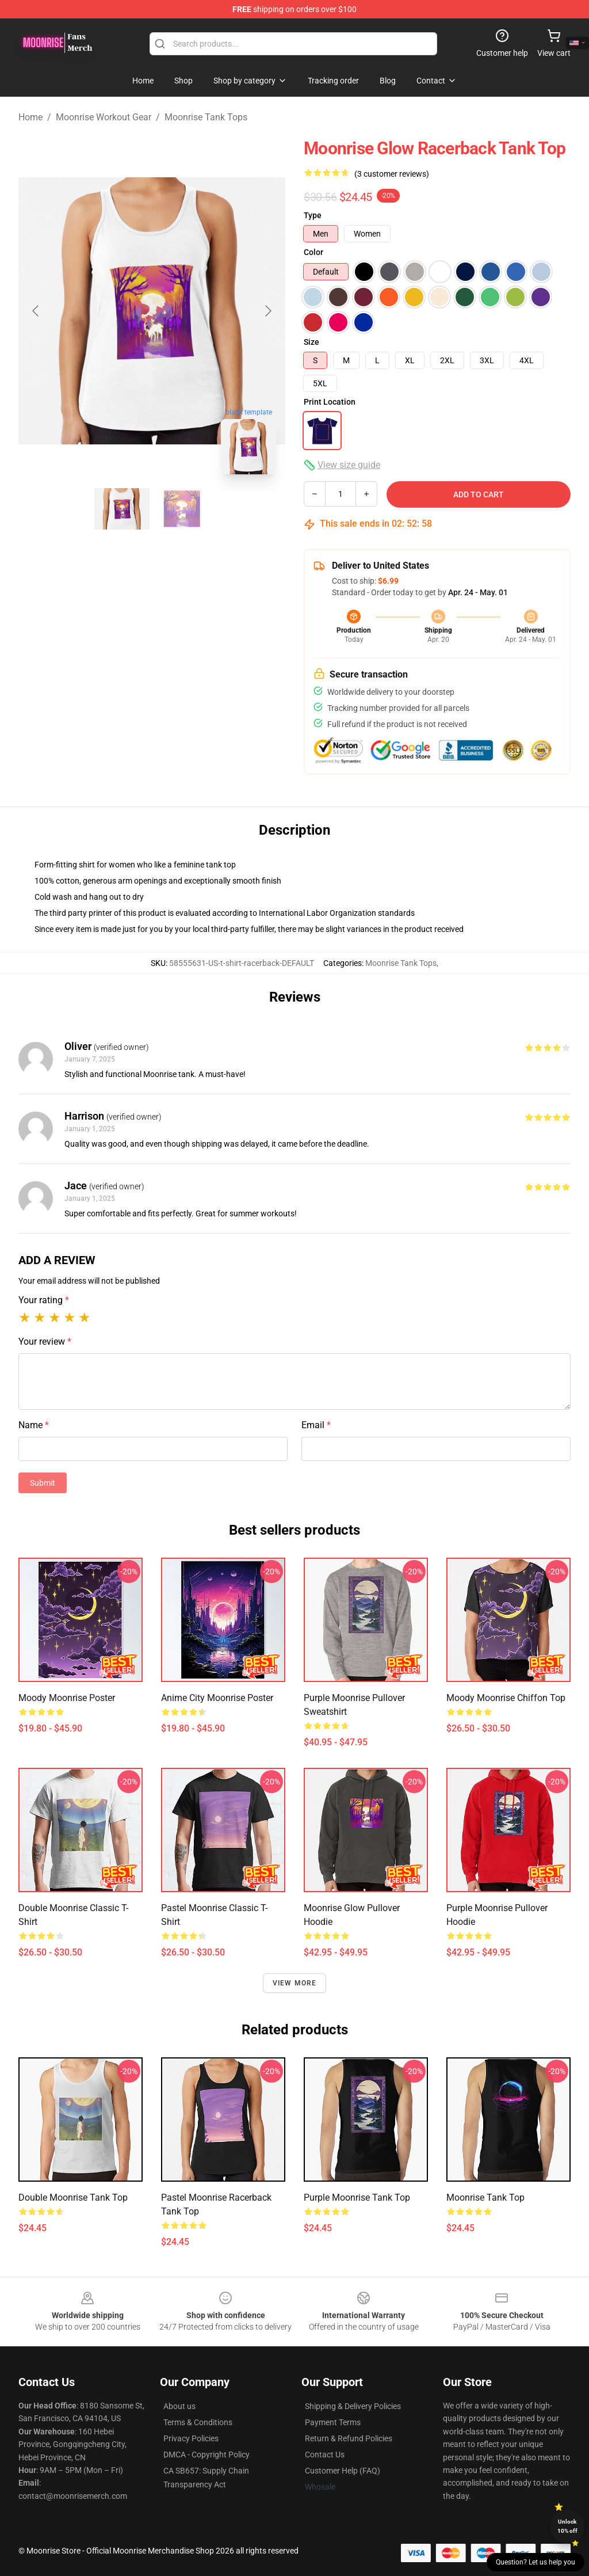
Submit (42, 1482)
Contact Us (325, 2454)
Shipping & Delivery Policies (353, 2406)
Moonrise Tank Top (485, 2197)
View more (295, 1983)
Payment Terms (333, 2422)
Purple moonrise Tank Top (357, 2197)
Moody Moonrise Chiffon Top (505, 1697)
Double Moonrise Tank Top (73, 2197)
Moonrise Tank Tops (206, 117)
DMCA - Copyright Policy (206, 2454)
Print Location (329, 401)
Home (30, 117)
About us (179, 2406)
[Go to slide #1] (122, 509)
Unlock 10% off (567, 2526)
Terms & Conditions (197, 2422)
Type (313, 215)
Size (311, 342)
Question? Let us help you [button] (535, 2562)
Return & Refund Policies (348, 2438)
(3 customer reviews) (391, 173)
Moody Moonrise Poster (66, 1697)
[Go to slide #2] (181, 509)
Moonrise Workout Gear (103, 117)
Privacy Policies (191, 2438)
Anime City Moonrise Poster (217, 1697)
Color (313, 252)
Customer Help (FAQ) (342, 2470)
